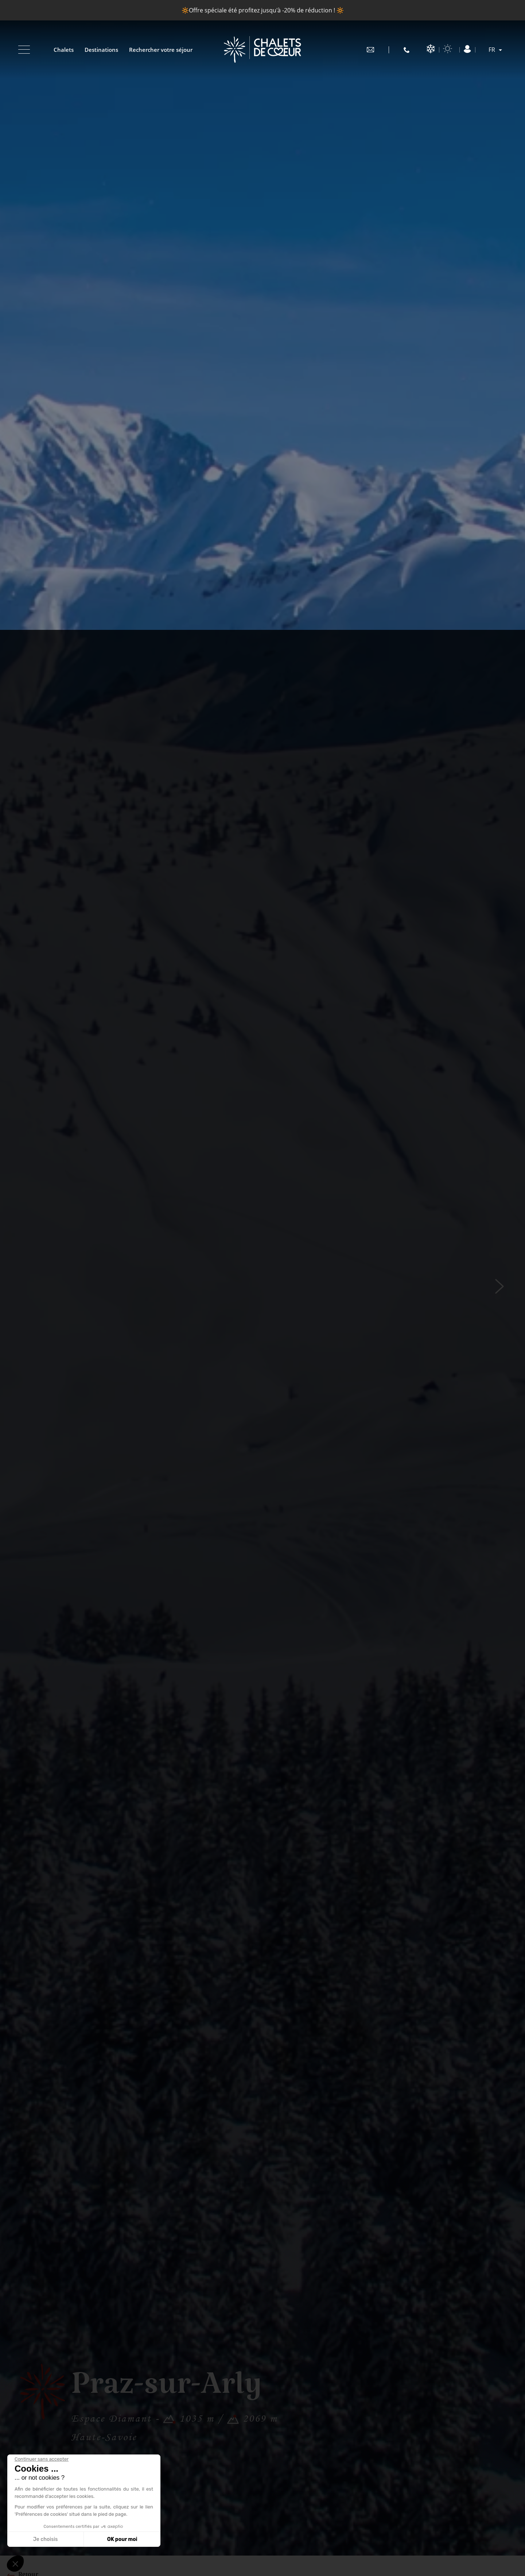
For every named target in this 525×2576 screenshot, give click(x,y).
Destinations (101, 49)
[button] (15, 2563)
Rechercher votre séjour (160, 49)
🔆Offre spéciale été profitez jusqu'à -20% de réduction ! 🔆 (263, 10)
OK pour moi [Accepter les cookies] (122, 2539)
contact (370, 49)
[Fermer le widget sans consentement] (41, 2459)
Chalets (64, 49)
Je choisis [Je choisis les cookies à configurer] (45, 2539)
